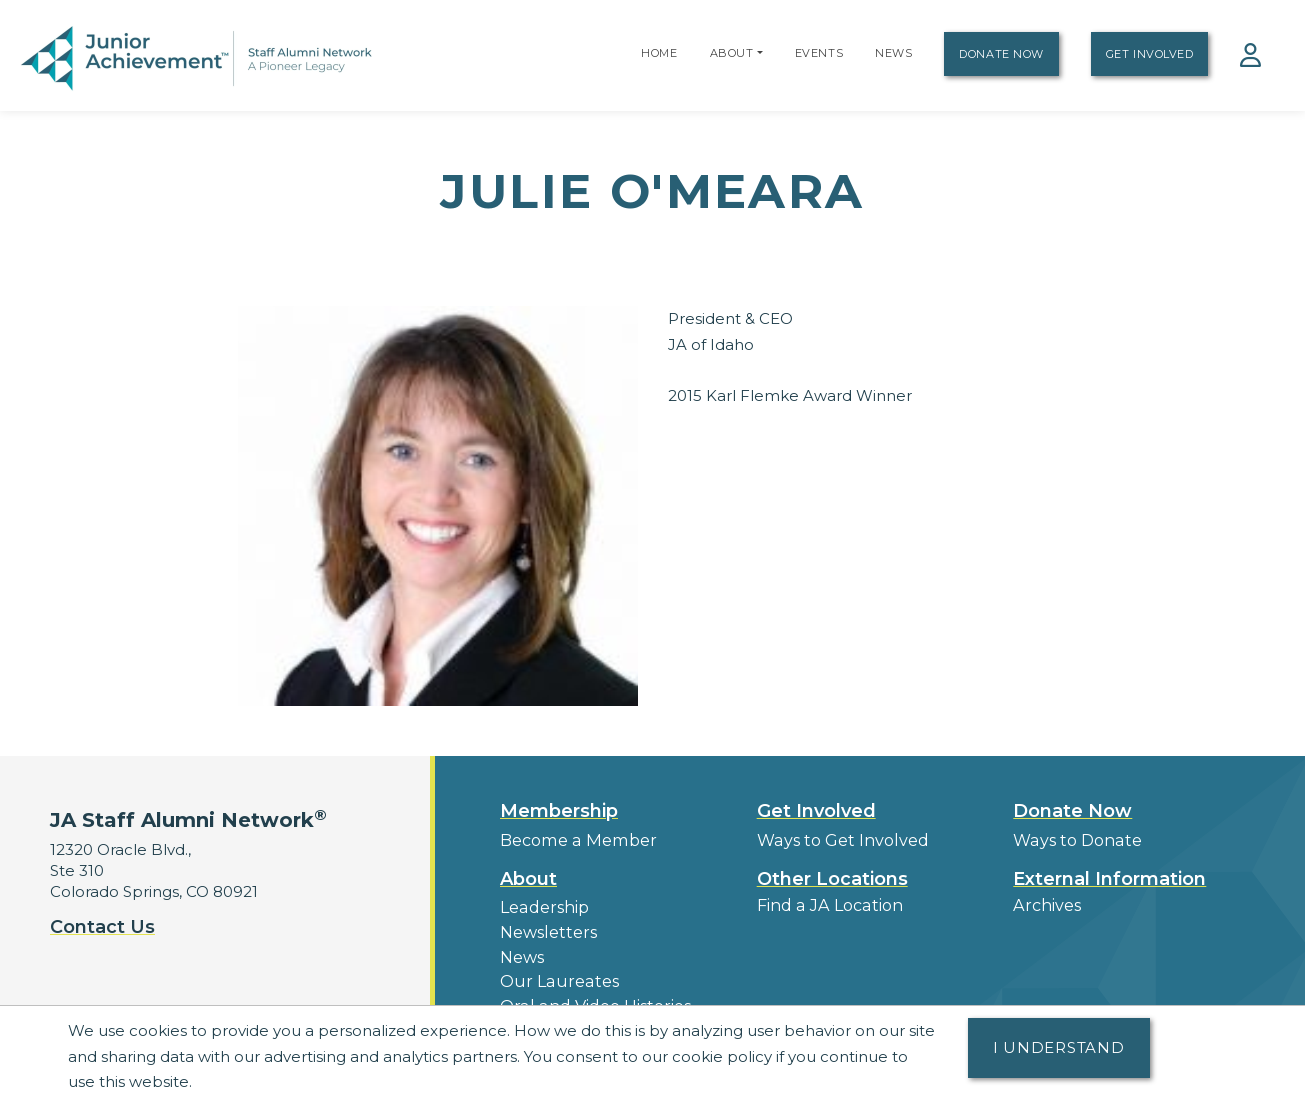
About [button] (528, 877)
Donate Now (1001, 54)
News (893, 53)
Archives (1045, 903)
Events (819, 53)
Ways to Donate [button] (1074, 839)
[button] (760, 53)
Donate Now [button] (1072, 811)
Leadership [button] (542, 905)
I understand (1059, 1047)
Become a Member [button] (576, 839)
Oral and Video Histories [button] (590, 997)
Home (659, 53)
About (732, 53)
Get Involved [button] (816, 811)
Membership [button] (559, 811)
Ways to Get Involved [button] (837, 839)
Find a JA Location (826, 903)
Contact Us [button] (102, 927)
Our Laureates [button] (554, 974)
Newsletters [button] (546, 928)
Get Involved (1150, 54)
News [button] (521, 951)
